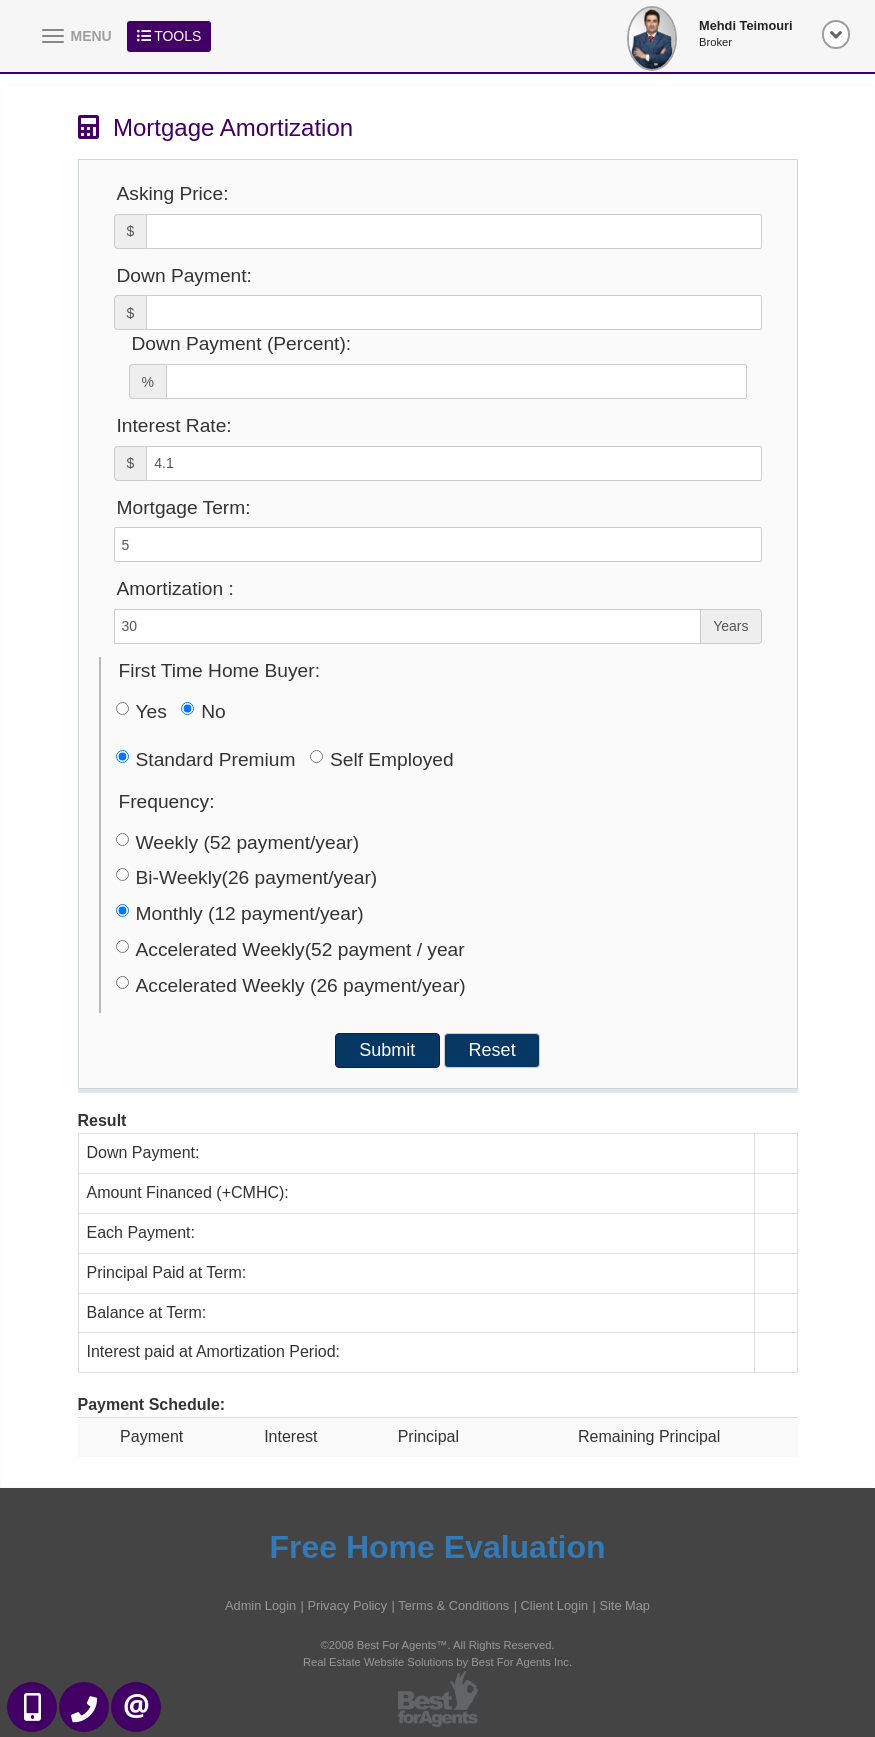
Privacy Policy (347, 1605)
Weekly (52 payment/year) (238, 842)
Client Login (555, 1605)
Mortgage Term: (184, 507)
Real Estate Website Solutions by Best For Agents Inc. (437, 1662)
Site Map (624, 1605)
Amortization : (175, 588)
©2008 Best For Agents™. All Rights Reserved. (438, 1645)
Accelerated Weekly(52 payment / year (290, 949)
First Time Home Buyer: (220, 670)
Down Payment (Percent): (242, 343)
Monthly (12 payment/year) (240, 913)
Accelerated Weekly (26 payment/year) (291, 985)
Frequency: (167, 801)
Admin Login (260, 1605)
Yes (141, 711)
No (203, 711)
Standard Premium (206, 759)
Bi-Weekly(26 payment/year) (247, 877)
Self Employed (382, 759)
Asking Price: (173, 193)
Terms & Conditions (453, 1605)
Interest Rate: (174, 425)
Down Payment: (184, 275)
